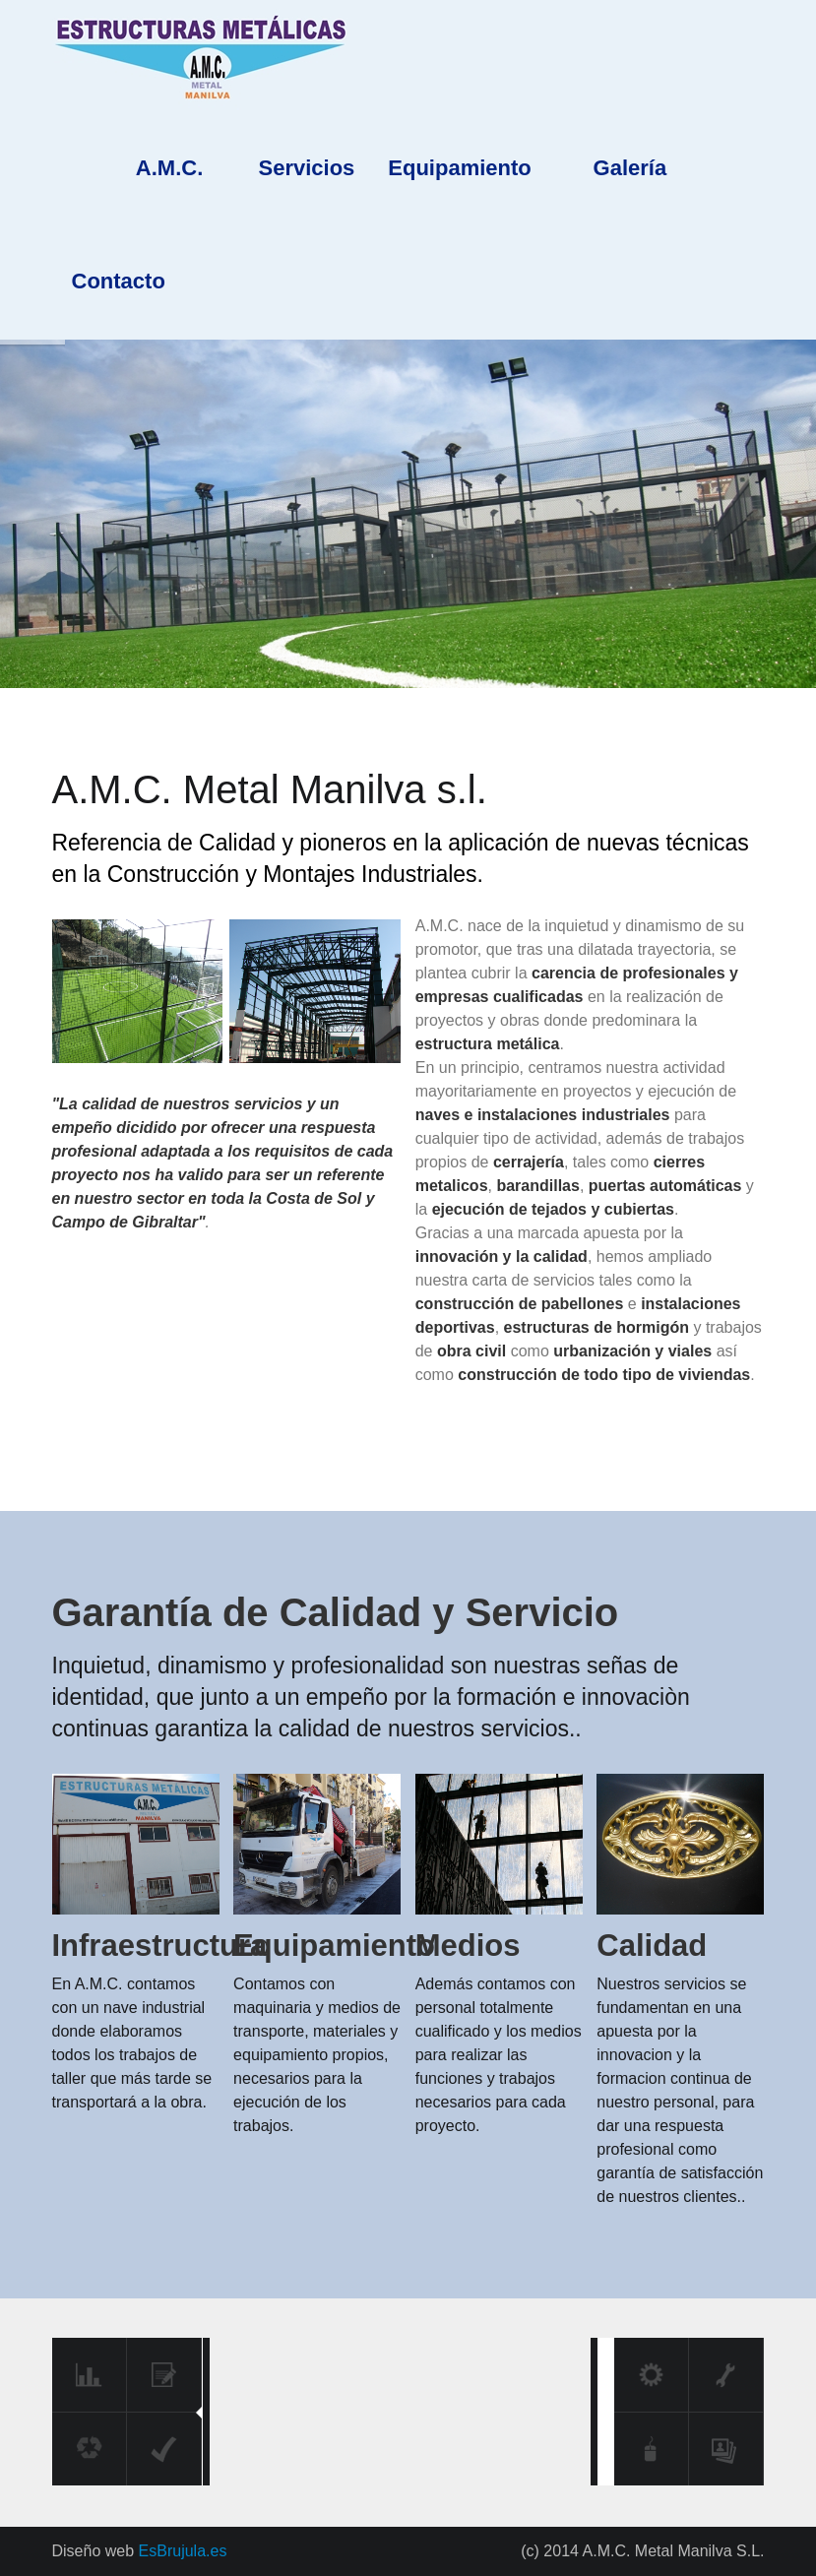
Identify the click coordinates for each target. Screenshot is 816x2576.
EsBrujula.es (180, 2551)
